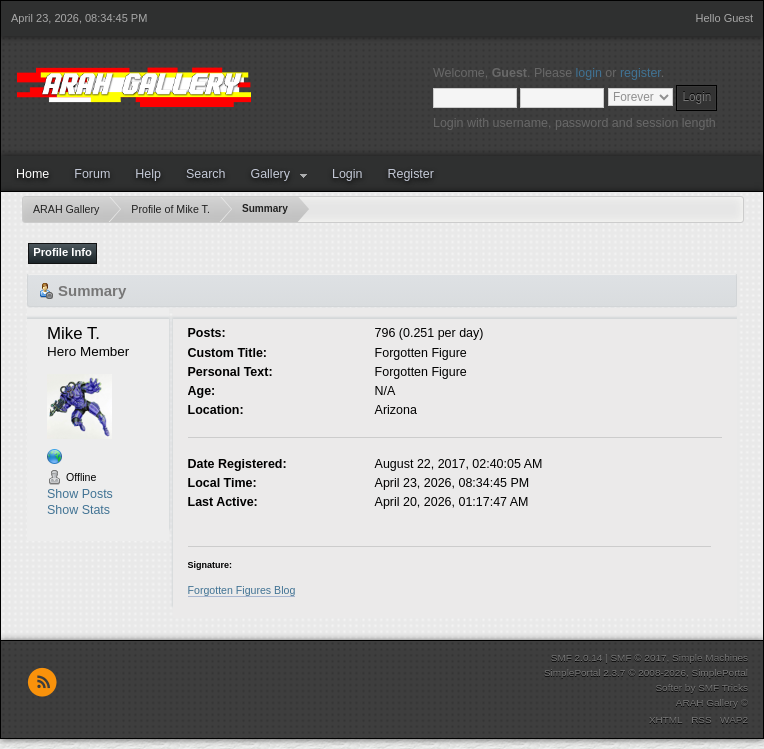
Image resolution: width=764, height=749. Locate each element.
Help (148, 174)
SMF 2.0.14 (577, 657)
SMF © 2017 (638, 657)
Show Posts (80, 494)
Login (347, 174)
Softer (668, 687)
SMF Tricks (723, 687)
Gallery (270, 174)
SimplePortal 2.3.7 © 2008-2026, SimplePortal (646, 672)
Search (206, 174)
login (589, 73)
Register (410, 174)
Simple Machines (710, 657)
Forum (92, 174)
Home (32, 174)
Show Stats (78, 510)
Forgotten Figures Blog (242, 590)
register (640, 73)
